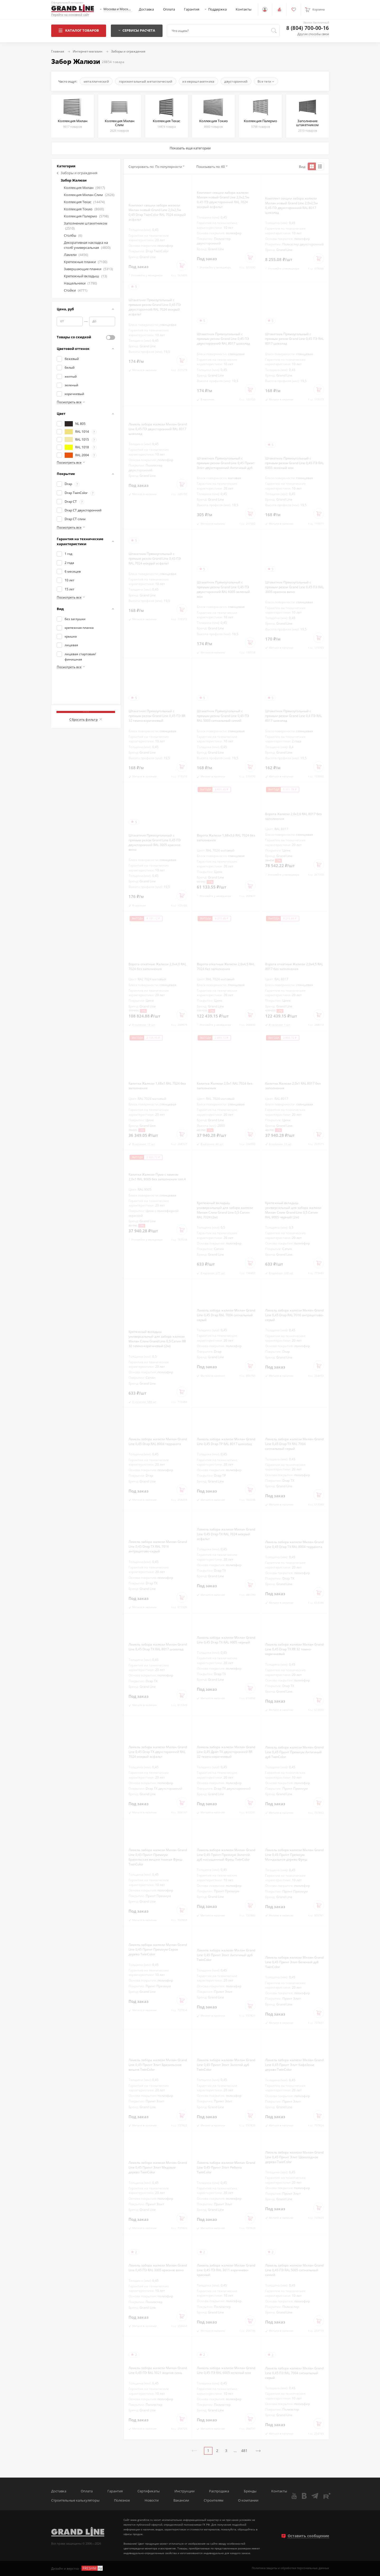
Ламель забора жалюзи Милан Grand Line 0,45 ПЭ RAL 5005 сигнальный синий (294, 2270)
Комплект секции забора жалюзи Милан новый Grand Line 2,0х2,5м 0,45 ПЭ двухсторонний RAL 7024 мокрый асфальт (223, 199)
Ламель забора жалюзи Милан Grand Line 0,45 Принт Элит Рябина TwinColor (226, 2167)
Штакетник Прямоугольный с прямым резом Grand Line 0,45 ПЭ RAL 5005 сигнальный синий (223, 716)
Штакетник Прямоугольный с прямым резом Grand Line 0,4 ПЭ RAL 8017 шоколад (293, 716)
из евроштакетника (198, 81)
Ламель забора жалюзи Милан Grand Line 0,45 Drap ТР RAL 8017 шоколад (226, 1441)
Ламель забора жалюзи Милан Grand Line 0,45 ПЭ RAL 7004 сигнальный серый (294, 2373)
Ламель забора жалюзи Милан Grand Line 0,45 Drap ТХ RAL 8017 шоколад (158, 1646)
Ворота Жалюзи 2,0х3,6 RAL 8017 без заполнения (293, 816)
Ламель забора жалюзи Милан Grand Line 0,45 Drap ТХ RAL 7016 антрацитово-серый (158, 1546)
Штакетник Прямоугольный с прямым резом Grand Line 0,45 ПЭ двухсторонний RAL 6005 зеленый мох (223, 589)
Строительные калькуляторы (75, 2500)
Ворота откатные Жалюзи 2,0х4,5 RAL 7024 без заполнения (226, 966)
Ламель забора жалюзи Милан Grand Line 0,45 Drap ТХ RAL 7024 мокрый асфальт (226, 1534)
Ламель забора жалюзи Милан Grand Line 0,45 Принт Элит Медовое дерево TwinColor (158, 2167)
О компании (248, 2500)
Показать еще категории (190, 148)
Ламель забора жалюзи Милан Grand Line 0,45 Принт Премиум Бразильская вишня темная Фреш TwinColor (158, 1857)
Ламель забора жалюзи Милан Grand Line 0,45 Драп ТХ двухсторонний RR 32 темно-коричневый (226, 1751)
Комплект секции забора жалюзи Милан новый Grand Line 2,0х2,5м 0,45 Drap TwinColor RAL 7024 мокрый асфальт (157, 212)
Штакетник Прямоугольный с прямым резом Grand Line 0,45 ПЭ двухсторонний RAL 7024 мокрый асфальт (155, 307)
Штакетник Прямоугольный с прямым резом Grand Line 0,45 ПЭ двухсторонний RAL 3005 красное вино (155, 842)
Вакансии (181, 2500)
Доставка (146, 9)
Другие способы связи (313, 34)
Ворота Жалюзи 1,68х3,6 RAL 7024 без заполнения (226, 837)
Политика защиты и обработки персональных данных (290, 2568)
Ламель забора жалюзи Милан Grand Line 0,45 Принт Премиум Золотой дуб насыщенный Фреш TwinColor (226, 1854)
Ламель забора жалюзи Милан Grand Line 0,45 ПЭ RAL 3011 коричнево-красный (226, 2270)
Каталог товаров (78, 30)
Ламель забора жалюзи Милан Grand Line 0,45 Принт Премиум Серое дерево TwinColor (158, 1949)
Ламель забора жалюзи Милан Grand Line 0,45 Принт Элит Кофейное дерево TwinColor (294, 2064)
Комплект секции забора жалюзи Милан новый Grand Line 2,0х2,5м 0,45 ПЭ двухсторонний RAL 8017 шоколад (291, 205)
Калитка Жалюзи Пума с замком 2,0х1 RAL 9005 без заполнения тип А (157, 1176)
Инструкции (184, 2491)
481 (244, 2450)
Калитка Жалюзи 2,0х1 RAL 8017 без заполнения (293, 1085)
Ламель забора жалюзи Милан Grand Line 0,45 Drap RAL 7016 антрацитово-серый (294, 1315)
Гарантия (191, 9)
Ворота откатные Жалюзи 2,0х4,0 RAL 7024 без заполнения (157, 966)
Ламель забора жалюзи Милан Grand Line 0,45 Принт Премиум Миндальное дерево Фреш (294, 1854)
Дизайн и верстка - (77, 2568)
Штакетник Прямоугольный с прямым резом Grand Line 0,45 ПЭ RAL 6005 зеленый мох (294, 463)
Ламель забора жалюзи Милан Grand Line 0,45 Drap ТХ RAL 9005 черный (226, 1639)
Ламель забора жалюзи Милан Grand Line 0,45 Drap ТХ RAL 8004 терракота (294, 1544)
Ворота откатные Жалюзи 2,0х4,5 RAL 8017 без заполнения (294, 966)
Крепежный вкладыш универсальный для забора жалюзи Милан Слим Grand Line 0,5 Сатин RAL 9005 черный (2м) (293, 1210)
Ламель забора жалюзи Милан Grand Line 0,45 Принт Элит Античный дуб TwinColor (226, 1955)
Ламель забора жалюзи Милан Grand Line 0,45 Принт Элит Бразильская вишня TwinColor (158, 2064)
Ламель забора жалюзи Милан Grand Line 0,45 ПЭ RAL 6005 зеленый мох (226, 2370)
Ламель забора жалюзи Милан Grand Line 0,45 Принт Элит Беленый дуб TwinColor (294, 1962)
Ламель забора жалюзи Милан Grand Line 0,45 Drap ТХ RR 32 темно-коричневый (294, 1649)
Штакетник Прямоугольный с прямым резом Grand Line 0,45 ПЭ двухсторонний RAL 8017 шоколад (223, 338)
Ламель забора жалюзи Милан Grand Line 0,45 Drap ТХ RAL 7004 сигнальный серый (294, 1444)
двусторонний (236, 81)
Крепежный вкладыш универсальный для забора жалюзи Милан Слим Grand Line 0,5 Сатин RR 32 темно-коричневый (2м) (157, 1338)
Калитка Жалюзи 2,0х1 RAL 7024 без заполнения (224, 1085)
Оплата (169, 9)
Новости (152, 2500)
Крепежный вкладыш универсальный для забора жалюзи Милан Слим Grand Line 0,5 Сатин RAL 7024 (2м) (225, 1210)
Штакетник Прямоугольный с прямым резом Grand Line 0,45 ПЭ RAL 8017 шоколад (294, 338)
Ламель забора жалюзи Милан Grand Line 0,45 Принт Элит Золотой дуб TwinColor (226, 2064)
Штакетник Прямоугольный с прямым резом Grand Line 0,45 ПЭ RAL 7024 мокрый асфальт (155, 558)
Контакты (243, 9)
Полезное (122, 2500)
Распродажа (219, 2491)
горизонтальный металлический (146, 81)
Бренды (250, 2491)
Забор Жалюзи (74, 180)
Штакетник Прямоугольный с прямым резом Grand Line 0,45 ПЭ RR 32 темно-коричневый (157, 716)
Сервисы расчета (136, 30)
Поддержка (217, 9)
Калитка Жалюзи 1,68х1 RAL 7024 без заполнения (157, 1085)
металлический (96, 81)
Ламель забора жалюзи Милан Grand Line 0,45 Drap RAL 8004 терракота (158, 1441)
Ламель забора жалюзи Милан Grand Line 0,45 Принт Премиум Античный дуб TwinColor (294, 1752)
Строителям (214, 2500)
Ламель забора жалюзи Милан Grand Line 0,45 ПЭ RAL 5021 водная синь (158, 2370)
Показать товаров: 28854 (85, 706)
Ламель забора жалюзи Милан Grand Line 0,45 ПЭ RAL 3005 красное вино (158, 2267)
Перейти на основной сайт (70, 15)
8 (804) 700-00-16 (307, 28)
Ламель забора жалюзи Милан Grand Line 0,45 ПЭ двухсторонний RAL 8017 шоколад (158, 429)
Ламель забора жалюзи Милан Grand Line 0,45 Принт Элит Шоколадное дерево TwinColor (294, 2157)
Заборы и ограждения (77, 173)
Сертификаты (148, 2491)
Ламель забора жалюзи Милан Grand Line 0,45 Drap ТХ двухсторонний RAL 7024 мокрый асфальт (158, 1751)
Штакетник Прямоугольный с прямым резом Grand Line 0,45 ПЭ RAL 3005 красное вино (294, 587)
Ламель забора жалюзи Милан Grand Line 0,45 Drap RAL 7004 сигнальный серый (226, 1315)
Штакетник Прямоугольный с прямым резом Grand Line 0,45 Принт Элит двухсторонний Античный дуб (226, 463)
